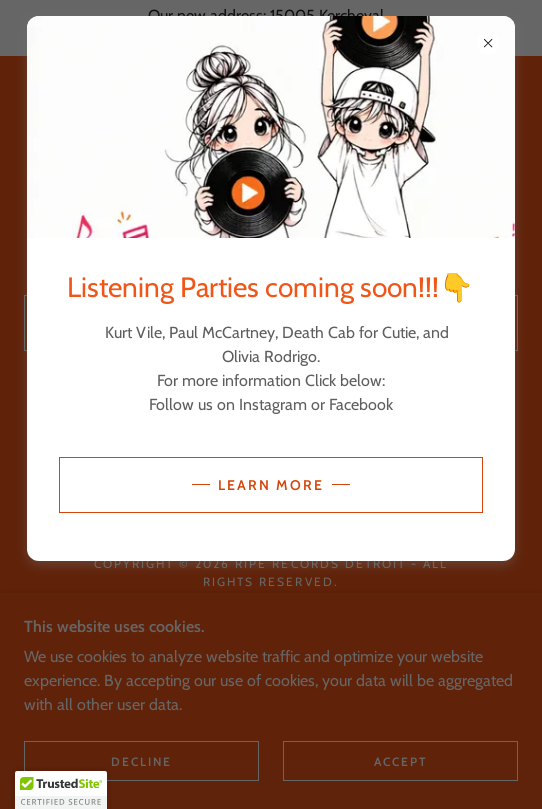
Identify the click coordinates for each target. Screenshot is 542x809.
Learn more (271, 485)
